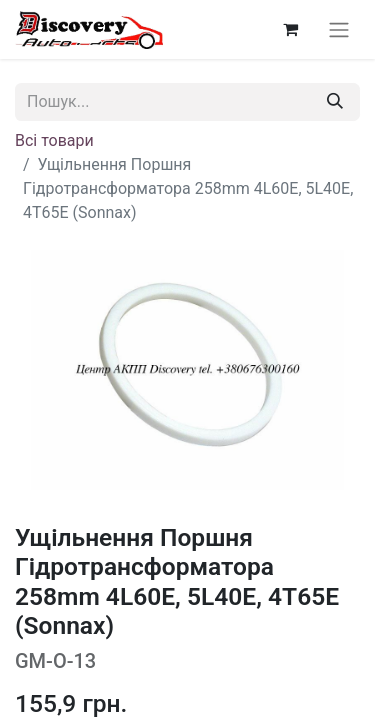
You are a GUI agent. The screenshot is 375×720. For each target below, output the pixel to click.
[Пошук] (335, 102)
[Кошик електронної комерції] (290, 29)
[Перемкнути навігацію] (339, 29)
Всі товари (54, 140)
